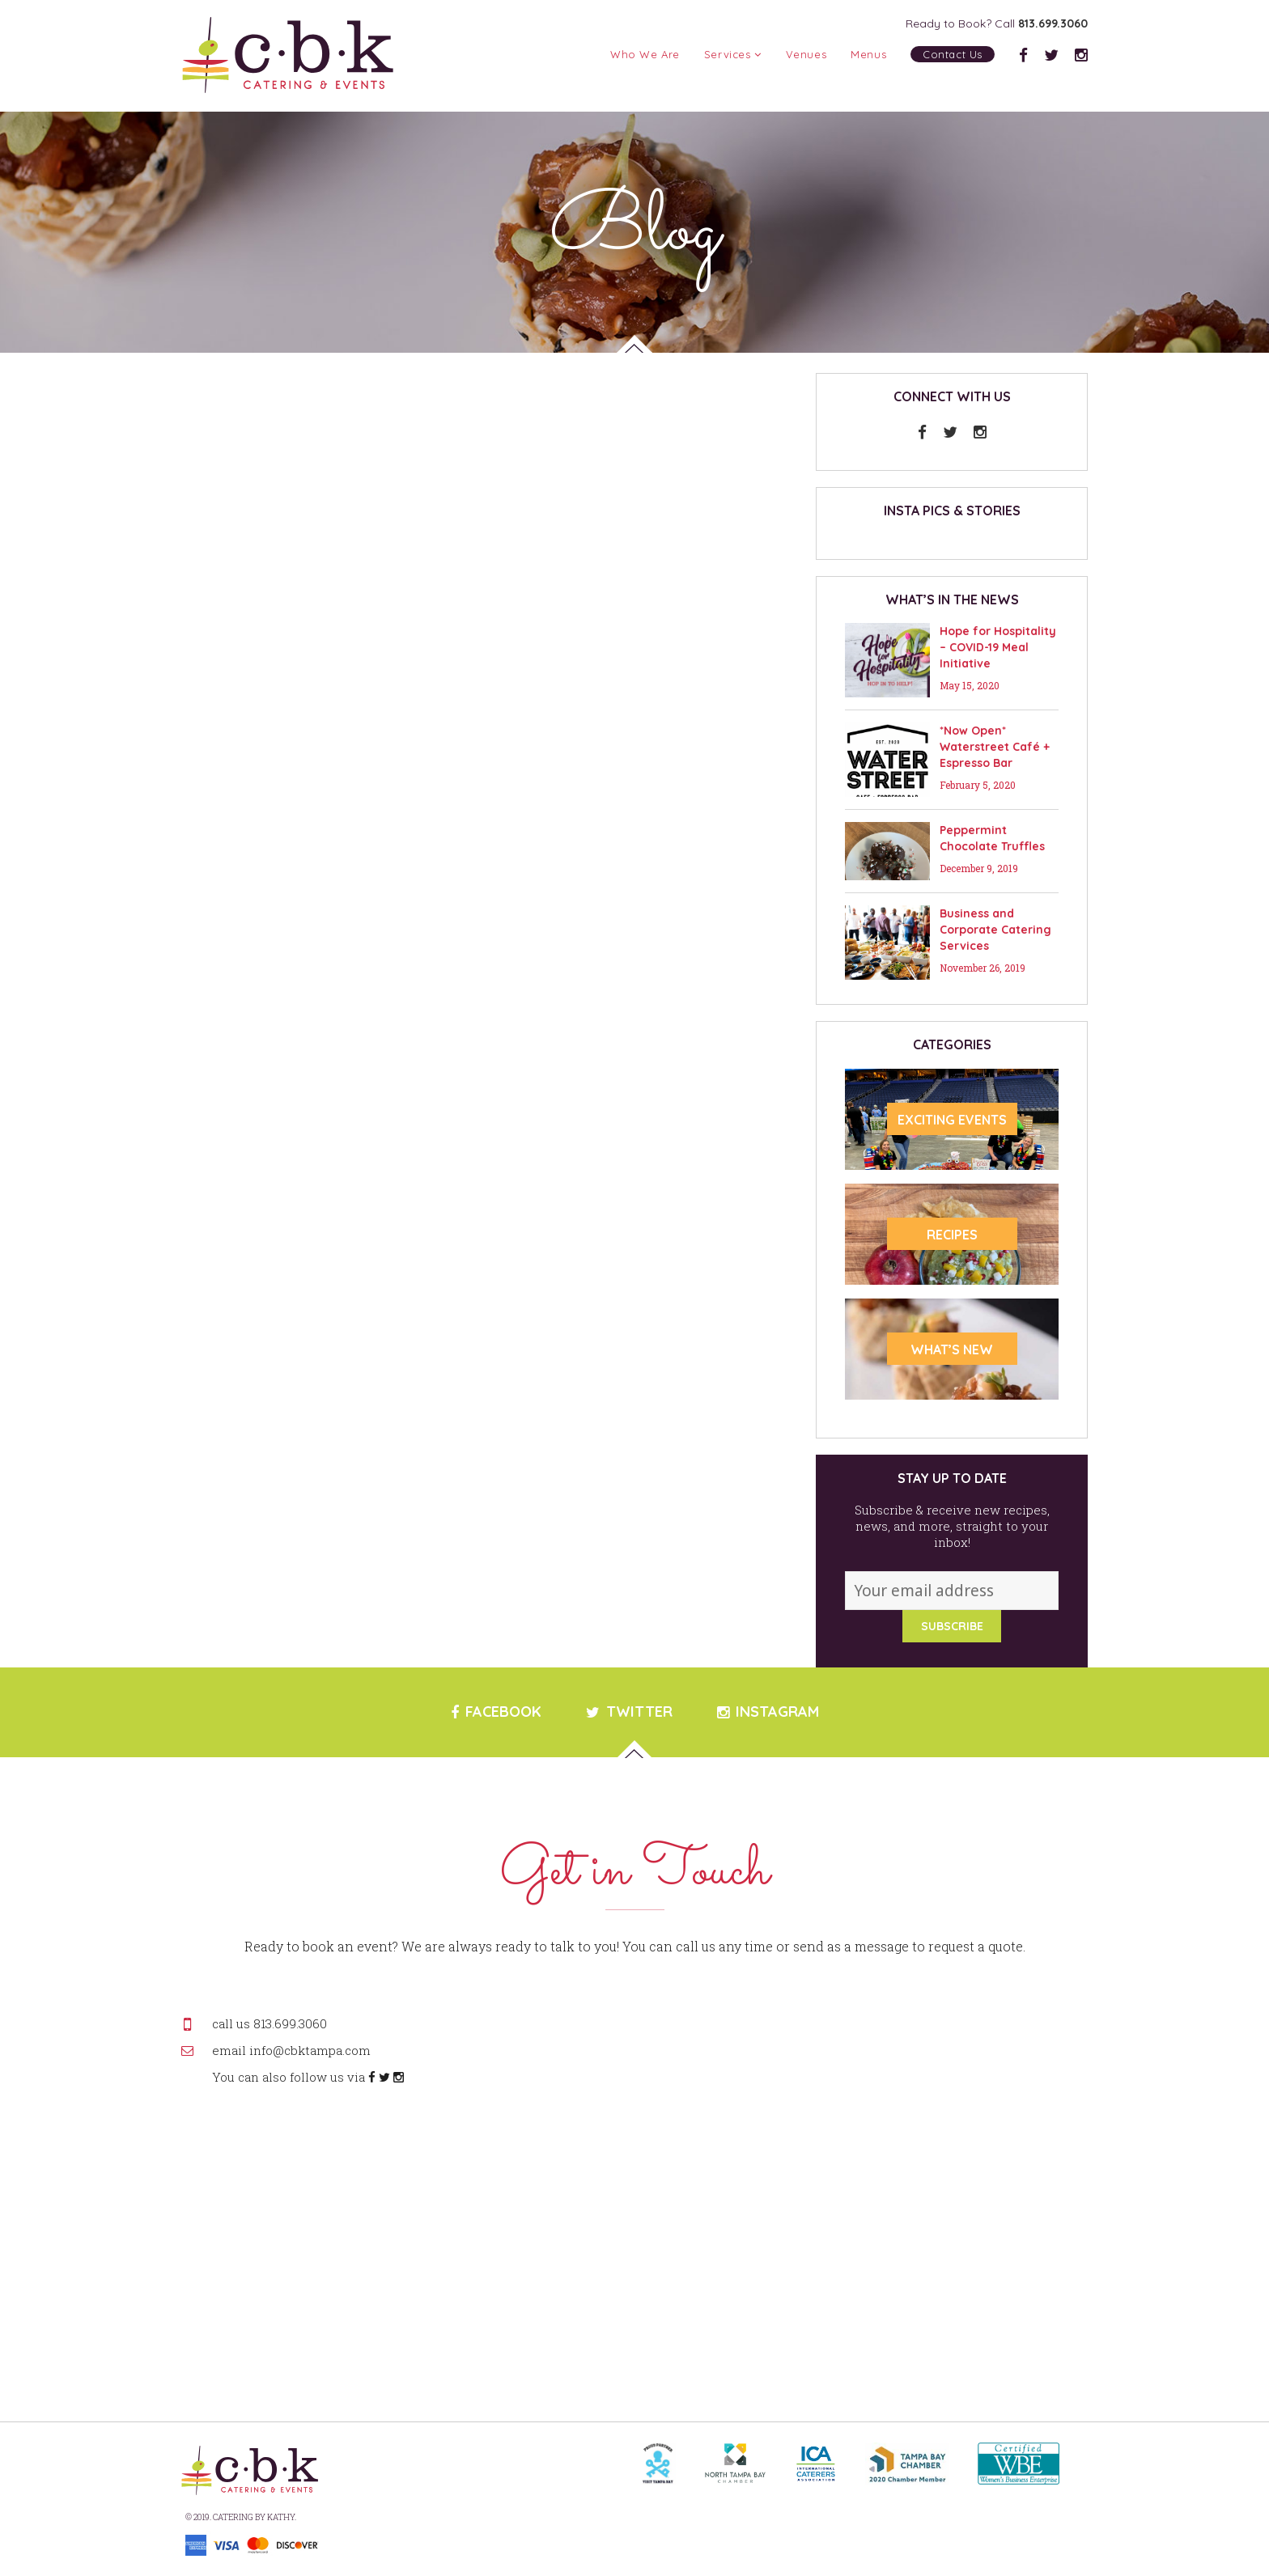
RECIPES (952, 1235)
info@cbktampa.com (310, 2050)
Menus (868, 54)
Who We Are (645, 54)
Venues (806, 54)
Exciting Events (952, 1120)
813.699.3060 (1053, 23)
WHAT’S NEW (951, 1349)
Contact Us (953, 54)
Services (733, 54)
